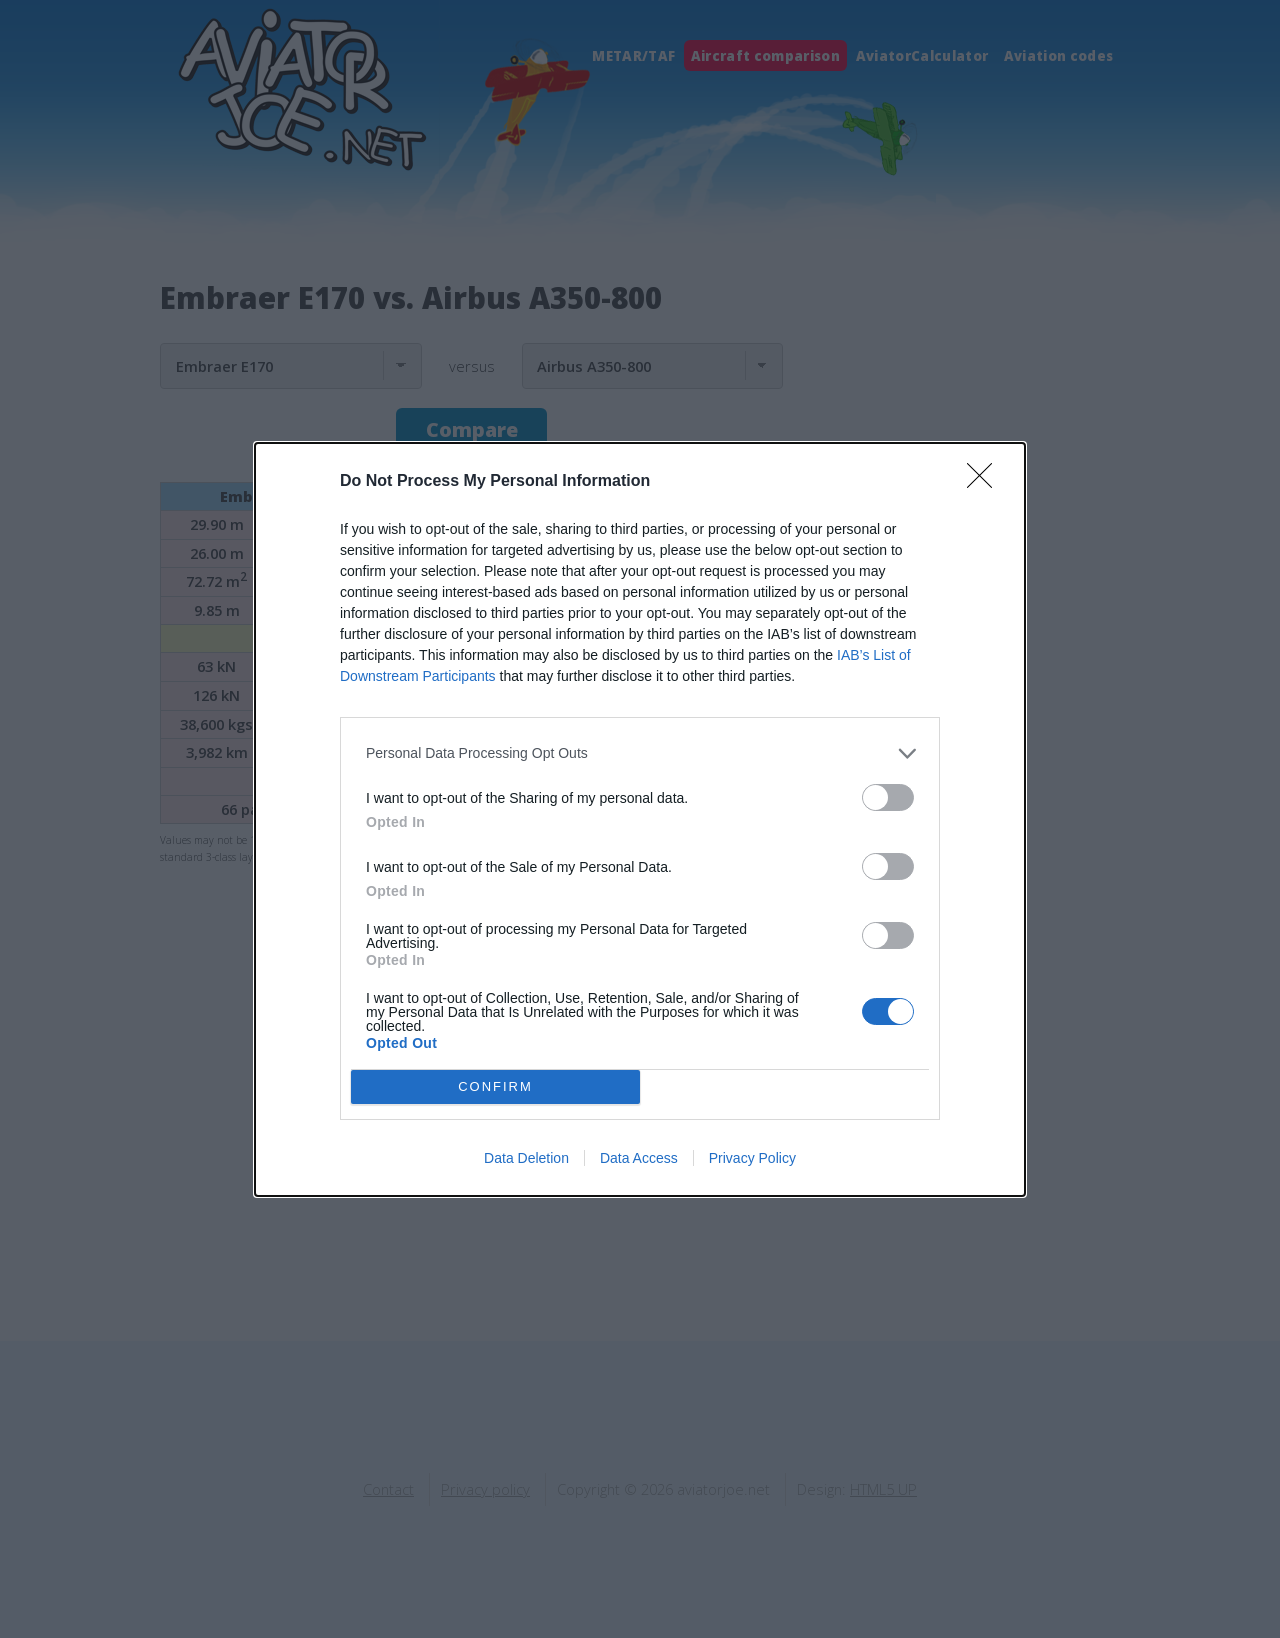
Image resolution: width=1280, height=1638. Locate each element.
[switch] (888, 797)
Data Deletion (526, 1158)
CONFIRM (495, 1086)
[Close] (986, 482)
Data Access (639, 1158)
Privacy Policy (752, 1158)
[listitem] (640, 753)
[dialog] (640, 819)
